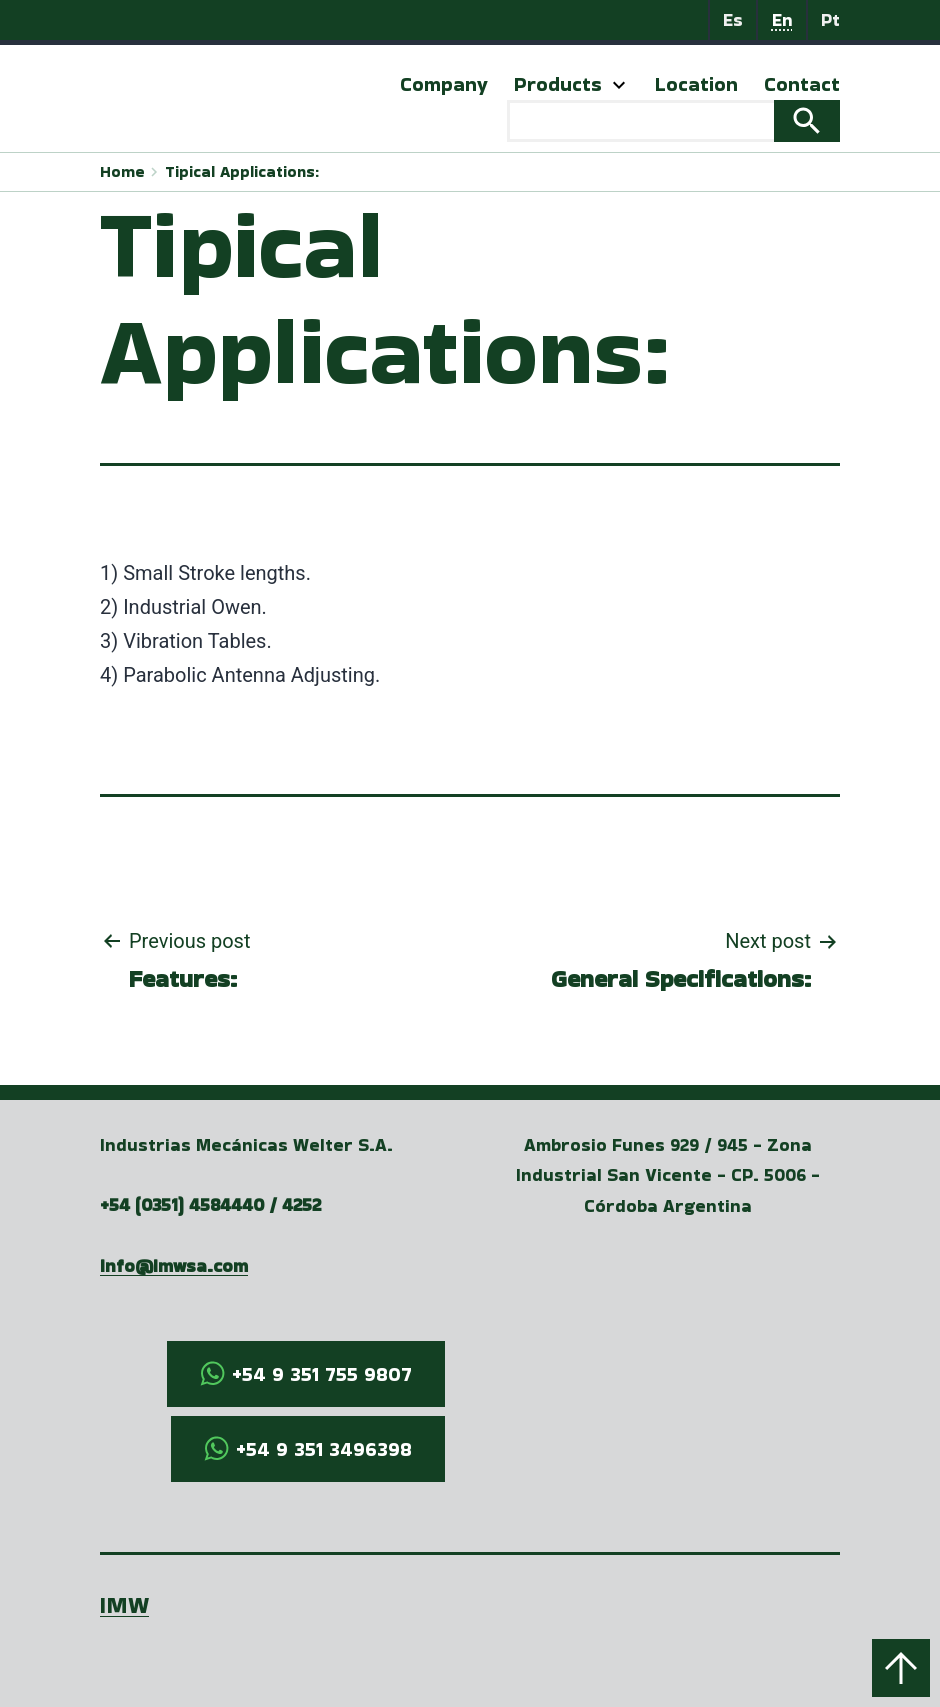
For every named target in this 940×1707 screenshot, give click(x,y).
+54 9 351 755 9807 (322, 1374)
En (782, 19)
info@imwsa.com (174, 1265)
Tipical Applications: (242, 171)
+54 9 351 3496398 (324, 1449)
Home (122, 171)
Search (807, 121)
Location (696, 84)
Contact (802, 84)
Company (444, 84)
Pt (830, 19)
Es (733, 19)
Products (558, 84)
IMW (124, 1604)
